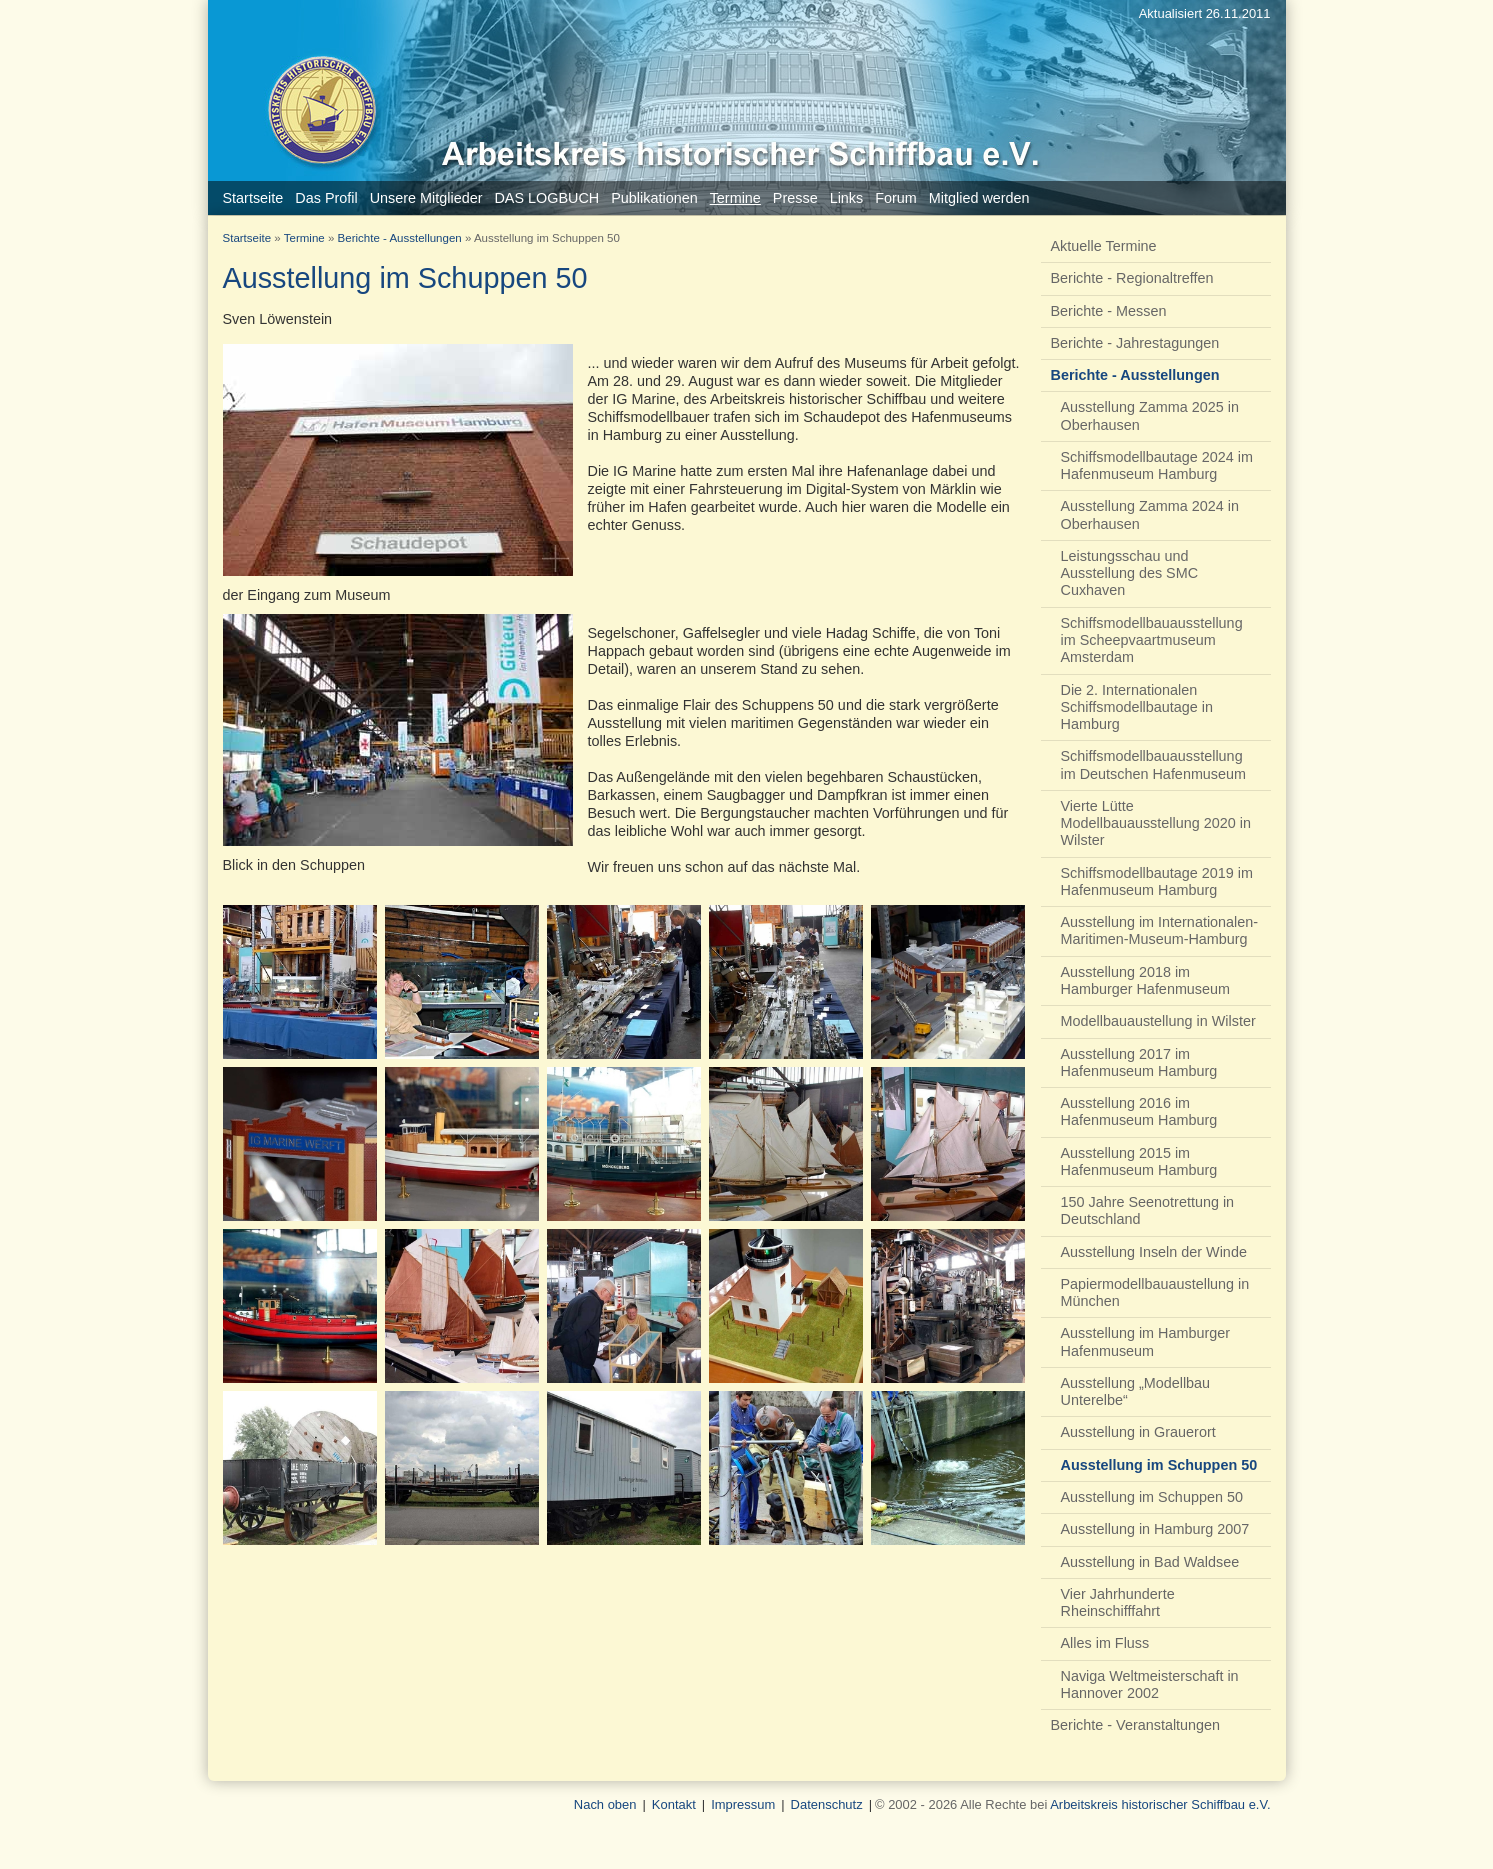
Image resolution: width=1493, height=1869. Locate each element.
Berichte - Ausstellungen (400, 238)
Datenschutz (827, 1804)
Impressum (743, 1804)
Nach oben (605, 1804)
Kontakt (674, 1804)
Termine (304, 238)
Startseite (247, 238)
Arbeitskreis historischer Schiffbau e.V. (1160, 1804)
